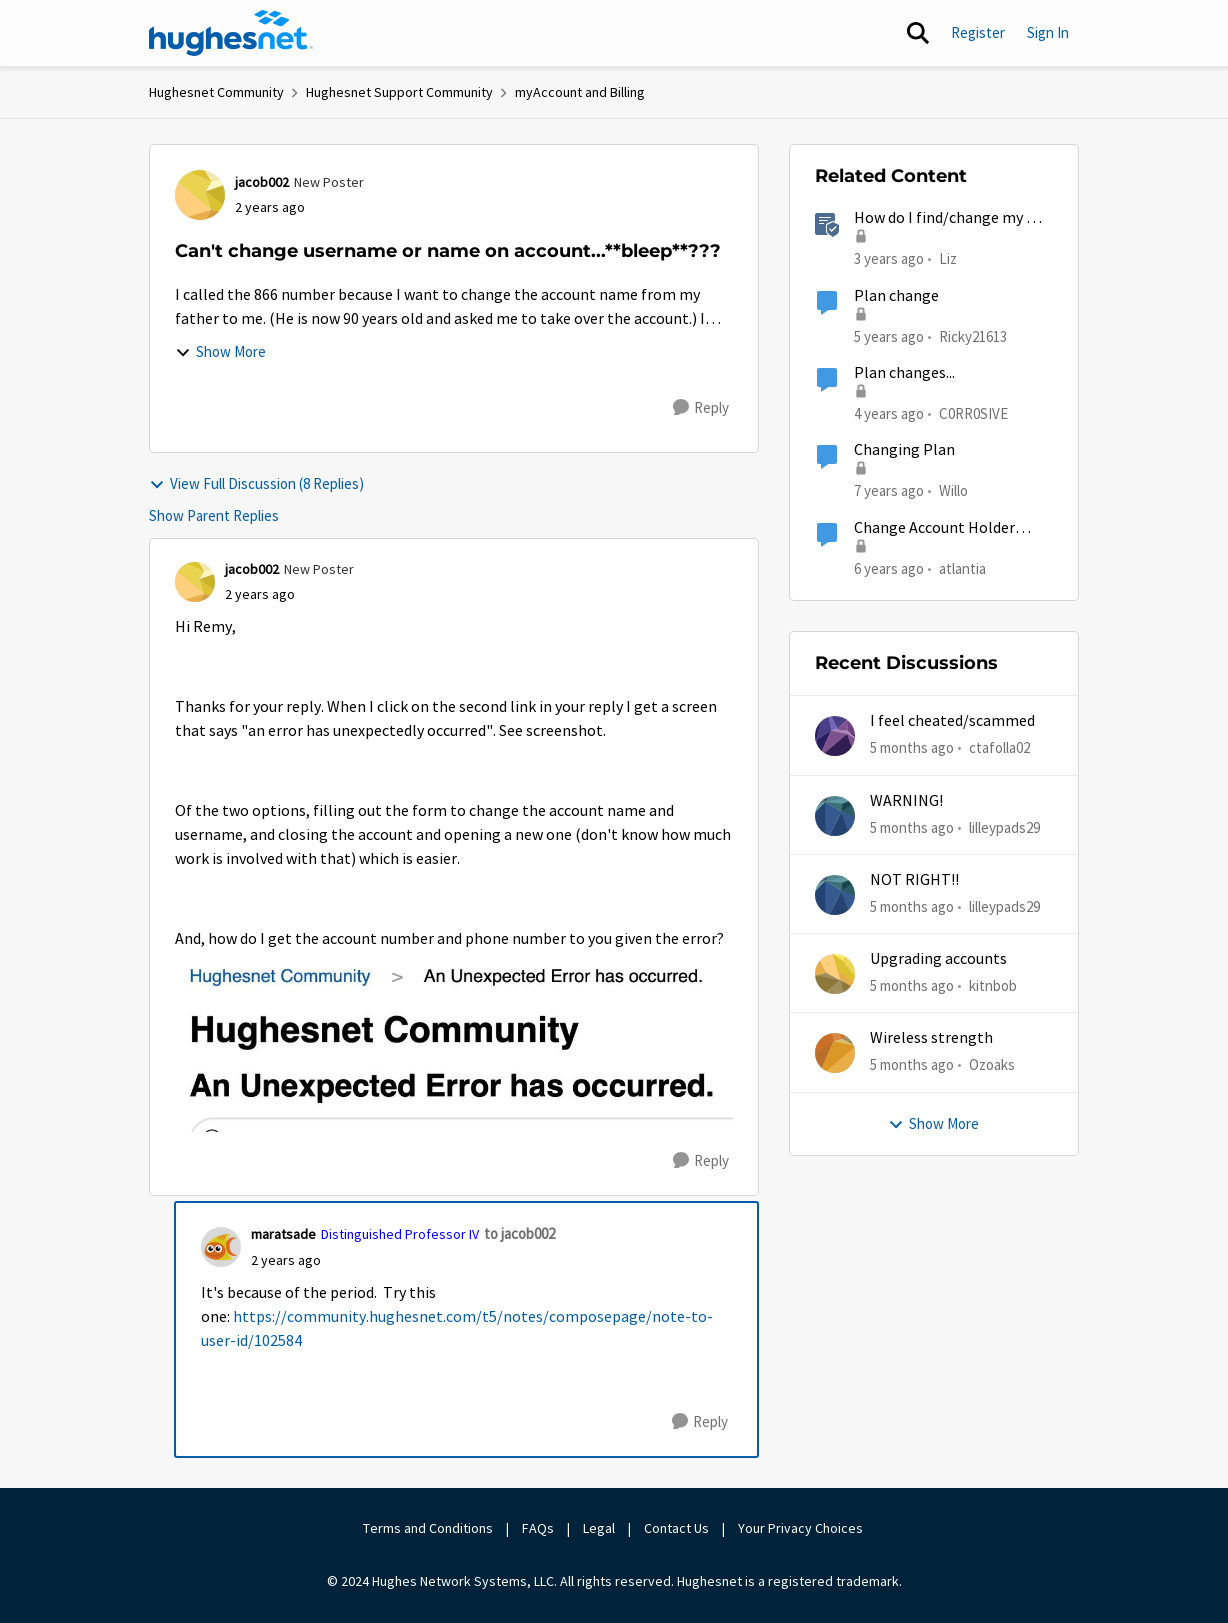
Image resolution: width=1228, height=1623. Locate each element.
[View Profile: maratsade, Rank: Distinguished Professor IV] (221, 1247)
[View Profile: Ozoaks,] (835, 1053)
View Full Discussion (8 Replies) (256, 483)
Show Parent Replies (214, 515)
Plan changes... (904, 373)
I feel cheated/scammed (952, 721)
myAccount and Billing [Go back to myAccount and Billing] (580, 92)
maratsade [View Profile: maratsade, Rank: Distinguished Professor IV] (283, 1234)
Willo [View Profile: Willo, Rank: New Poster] (953, 490)
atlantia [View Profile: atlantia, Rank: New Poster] (962, 567)
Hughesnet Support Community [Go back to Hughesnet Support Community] (399, 92)
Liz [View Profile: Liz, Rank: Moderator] (948, 258)
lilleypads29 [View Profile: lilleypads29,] (1004, 826)
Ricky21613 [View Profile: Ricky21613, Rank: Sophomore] (973, 335)
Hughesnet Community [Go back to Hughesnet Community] (216, 92)
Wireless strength (931, 1038)
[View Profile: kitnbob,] (835, 974)
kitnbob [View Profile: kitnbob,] (993, 985)
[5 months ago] (912, 748)
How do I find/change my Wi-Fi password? (951, 218)
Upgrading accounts (938, 959)
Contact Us (676, 1528)
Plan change (896, 296)
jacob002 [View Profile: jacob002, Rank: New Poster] (262, 182)
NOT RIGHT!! (914, 880)
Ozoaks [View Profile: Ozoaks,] (992, 1064)
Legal (599, 1528)
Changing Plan (904, 450)
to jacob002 (519, 1233)
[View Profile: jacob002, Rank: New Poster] (200, 195)
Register (978, 32)
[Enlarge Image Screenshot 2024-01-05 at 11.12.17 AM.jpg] (454, 1042)
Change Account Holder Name (934, 528)
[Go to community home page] (231, 33)
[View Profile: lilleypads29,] (835, 816)
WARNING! (906, 801)
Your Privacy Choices (802, 1528)
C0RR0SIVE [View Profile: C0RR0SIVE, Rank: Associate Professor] (973, 413)
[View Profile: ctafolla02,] (835, 736)
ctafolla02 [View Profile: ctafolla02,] (999, 747)
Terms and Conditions (428, 1528)
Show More (220, 351)
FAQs (538, 1528)
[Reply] (701, 408)
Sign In (1048, 32)
